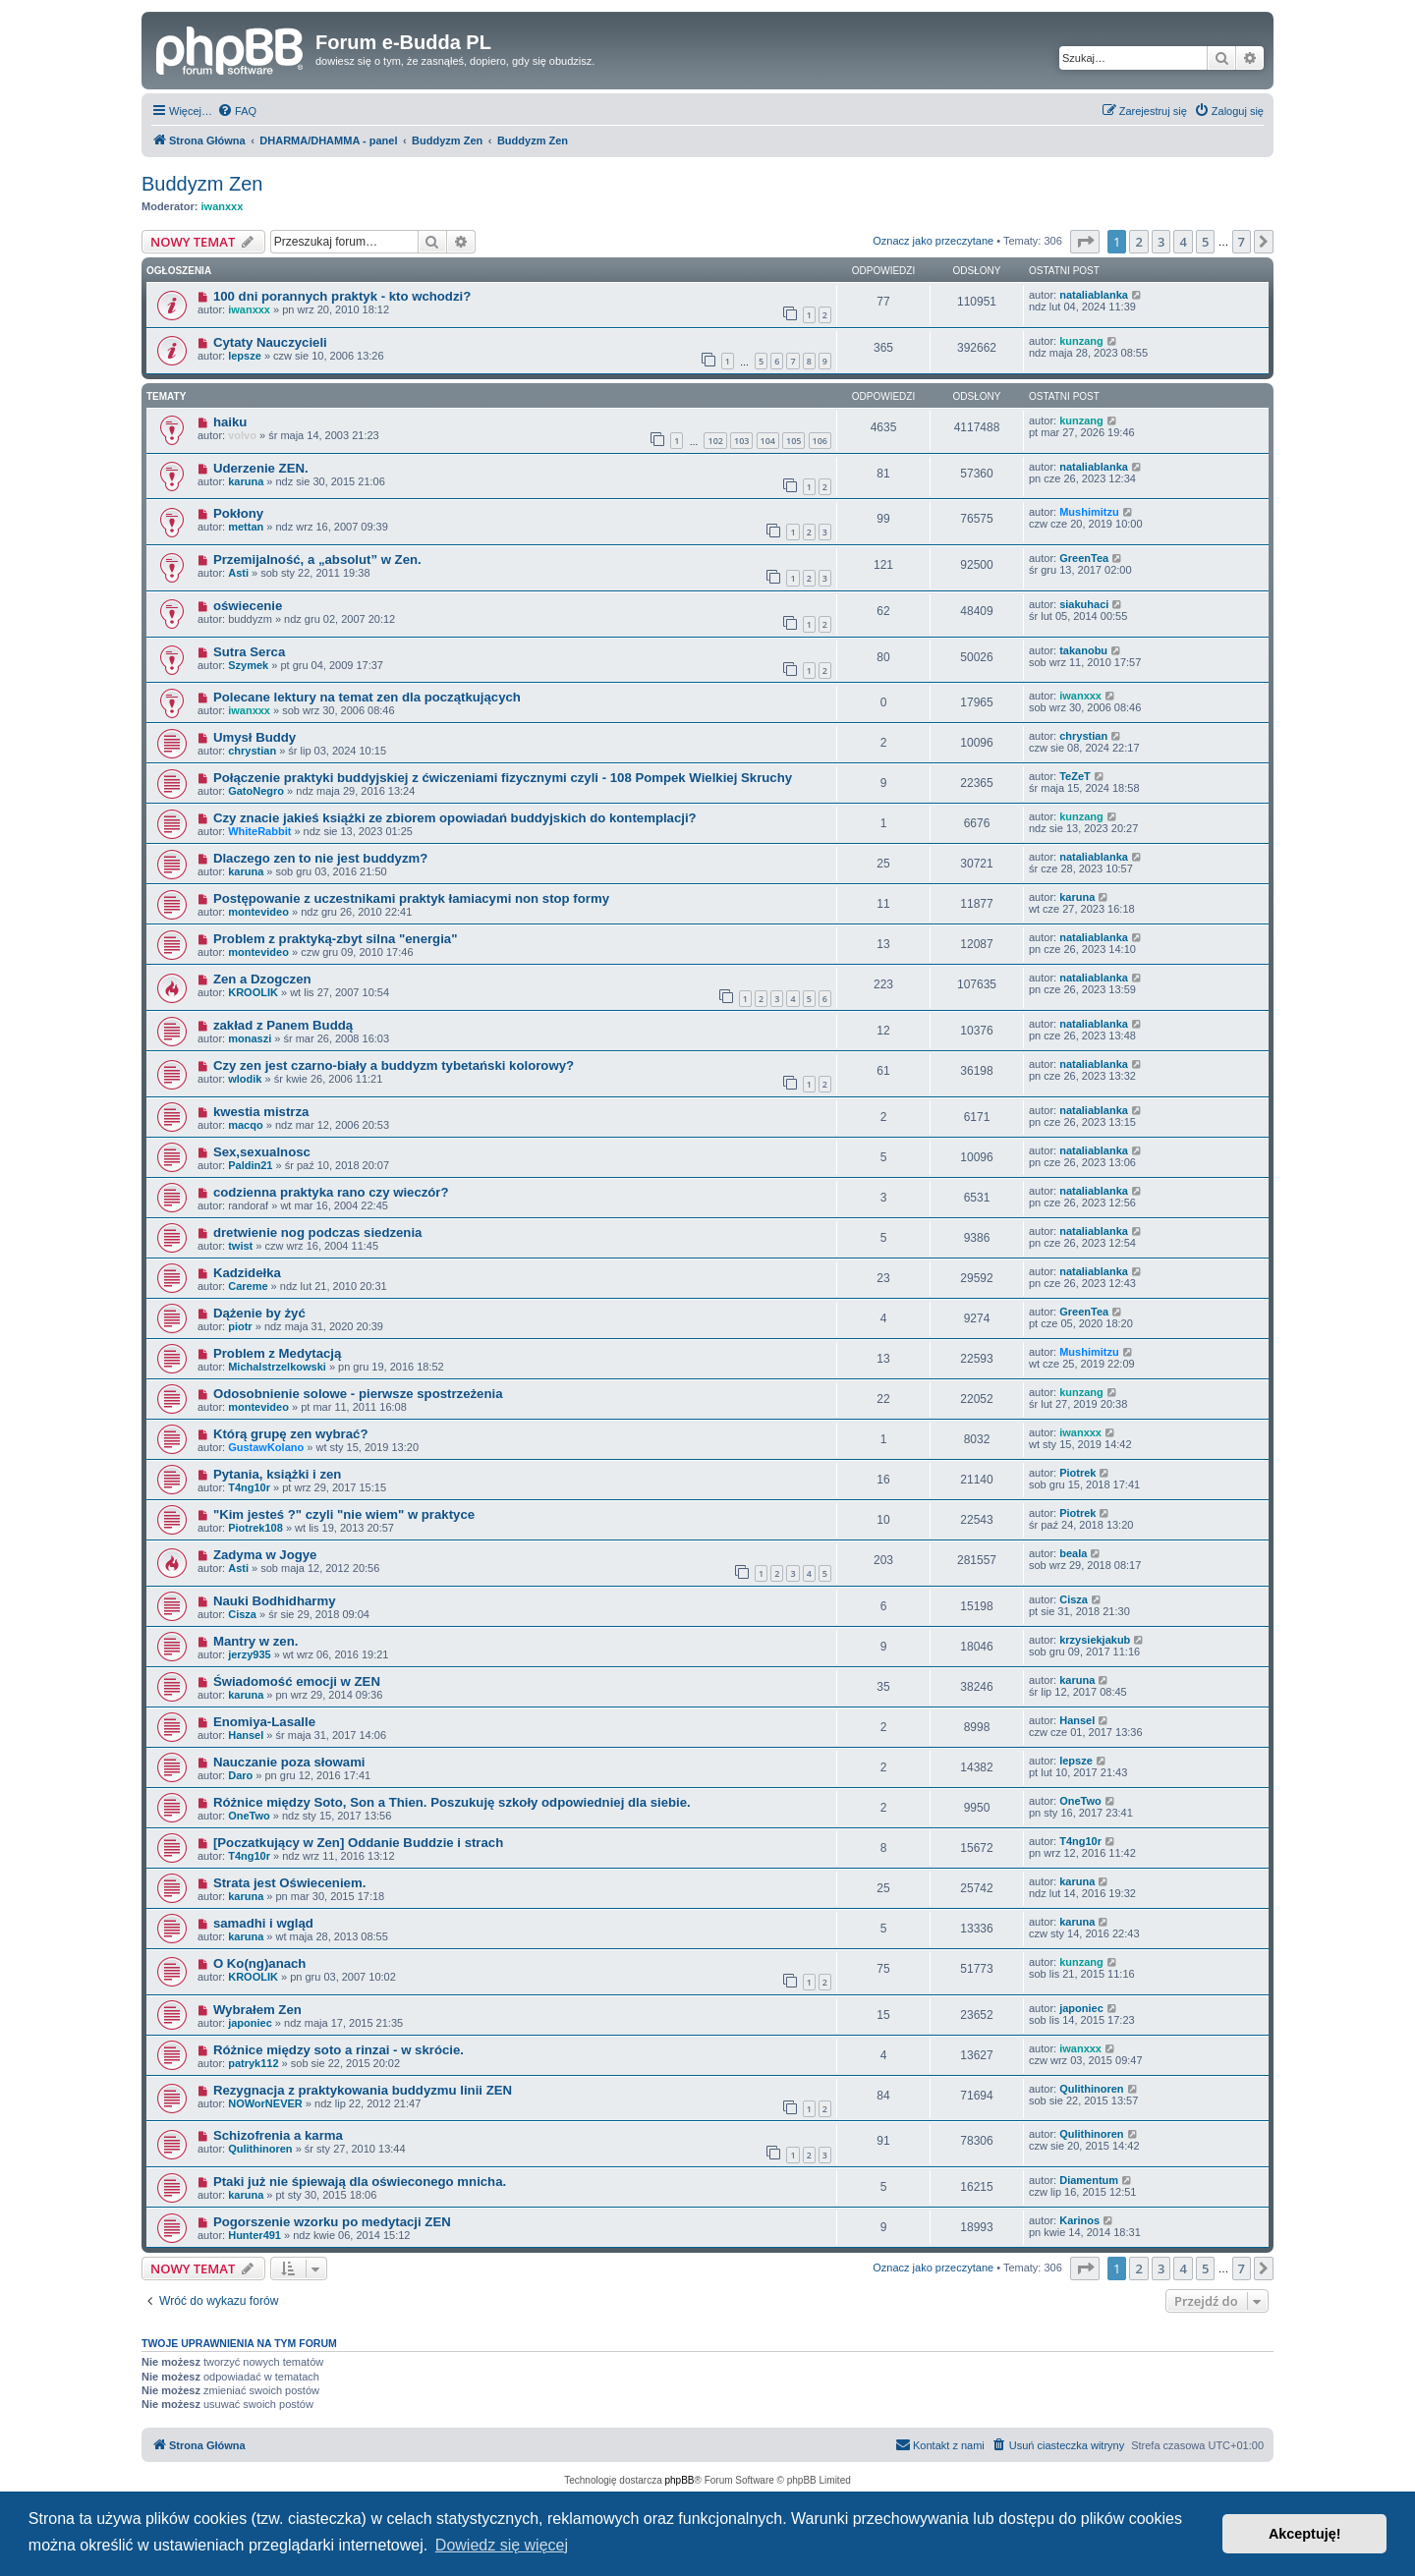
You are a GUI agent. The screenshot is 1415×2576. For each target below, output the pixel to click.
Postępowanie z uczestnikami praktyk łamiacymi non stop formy (411, 898)
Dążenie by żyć (259, 1313)
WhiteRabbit (259, 831)
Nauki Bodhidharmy (274, 1601)
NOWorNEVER (265, 2103)
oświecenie (247, 605)
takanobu (1083, 650)
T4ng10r (249, 1487)
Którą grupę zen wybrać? (290, 1434)
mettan (245, 526)
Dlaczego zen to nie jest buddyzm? (320, 858)
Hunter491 (254, 2235)
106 (820, 440)
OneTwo (249, 1815)
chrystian (252, 750)
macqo (245, 1125)
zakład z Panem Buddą (283, 1025)
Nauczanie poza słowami (289, 1762)
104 (768, 440)
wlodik (244, 1079)
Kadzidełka (247, 1272)
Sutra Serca (249, 651)
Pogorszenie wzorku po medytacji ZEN (332, 2221)
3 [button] (1161, 242)
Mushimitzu (1089, 512)
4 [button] (1182, 242)
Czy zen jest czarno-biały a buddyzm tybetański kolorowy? (393, 1065)
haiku (230, 422)
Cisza (242, 1614)
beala (1073, 1553)
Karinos (1079, 2220)
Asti (238, 573)
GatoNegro (256, 791)
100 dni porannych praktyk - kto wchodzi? (342, 296)
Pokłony (238, 513)
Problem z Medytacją (277, 1353)
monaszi (249, 1038)
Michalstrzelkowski (277, 1366)
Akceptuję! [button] (1305, 2534)
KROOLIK (253, 992)
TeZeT (1075, 776)
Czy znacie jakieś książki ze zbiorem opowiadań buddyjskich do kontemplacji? (455, 818)
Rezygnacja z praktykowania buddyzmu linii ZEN (362, 2090)
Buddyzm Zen (202, 184)
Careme (247, 1286)
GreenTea (1083, 558)
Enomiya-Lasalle (264, 1721)
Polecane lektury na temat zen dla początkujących (367, 697)
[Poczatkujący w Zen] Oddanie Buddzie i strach (358, 1842)
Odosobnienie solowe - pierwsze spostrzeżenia (358, 1393)
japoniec (250, 2023)
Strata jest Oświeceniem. (289, 1883)
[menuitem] (236, 111)
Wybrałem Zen (257, 2009)
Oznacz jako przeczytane (933, 241)
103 (741, 440)
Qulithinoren (1091, 2089)
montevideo (258, 912)
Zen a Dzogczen (262, 979)
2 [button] (1138, 242)
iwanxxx (222, 206)
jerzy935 (249, 1654)
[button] (1085, 241)
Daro (240, 1775)
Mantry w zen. (255, 1641)
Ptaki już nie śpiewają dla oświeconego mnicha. (359, 2181)
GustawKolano (266, 1447)
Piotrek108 (255, 1528)
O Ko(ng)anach (260, 1963)
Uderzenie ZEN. (261, 468)
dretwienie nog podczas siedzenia (318, 1232)
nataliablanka (1093, 295)
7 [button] (1241, 242)
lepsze (244, 356)
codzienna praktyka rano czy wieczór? (331, 1192)
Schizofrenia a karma (278, 2135)
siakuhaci (1083, 604)
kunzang (1081, 341)
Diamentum (1088, 2180)
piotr (240, 1326)
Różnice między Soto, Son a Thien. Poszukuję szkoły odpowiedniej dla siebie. (452, 1802)
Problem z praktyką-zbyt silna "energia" (335, 938)
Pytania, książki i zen (277, 1474)
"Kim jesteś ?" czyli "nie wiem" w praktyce (344, 1514)
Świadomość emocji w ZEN (296, 1681)
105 (793, 440)
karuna (245, 481)
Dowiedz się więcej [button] (501, 2545)
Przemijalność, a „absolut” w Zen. (317, 559)
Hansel (245, 1735)
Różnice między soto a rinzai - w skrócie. (338, 2050)
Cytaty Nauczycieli (270, 342)
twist (240, 1246)
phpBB (680, 2480)
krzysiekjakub (1094, 1640)
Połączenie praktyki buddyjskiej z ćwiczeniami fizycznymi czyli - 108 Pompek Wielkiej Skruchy (502, 777)
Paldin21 (250, 1165)
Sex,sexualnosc (262, 1152)
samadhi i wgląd (263, 1923)
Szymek (248, 665)
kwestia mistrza (261, 1111)
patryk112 (253, 2063)
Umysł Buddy (254, 737)
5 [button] (1205, 242)
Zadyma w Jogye (265, 1554)
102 (715, 440)
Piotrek (1077, 1473)
